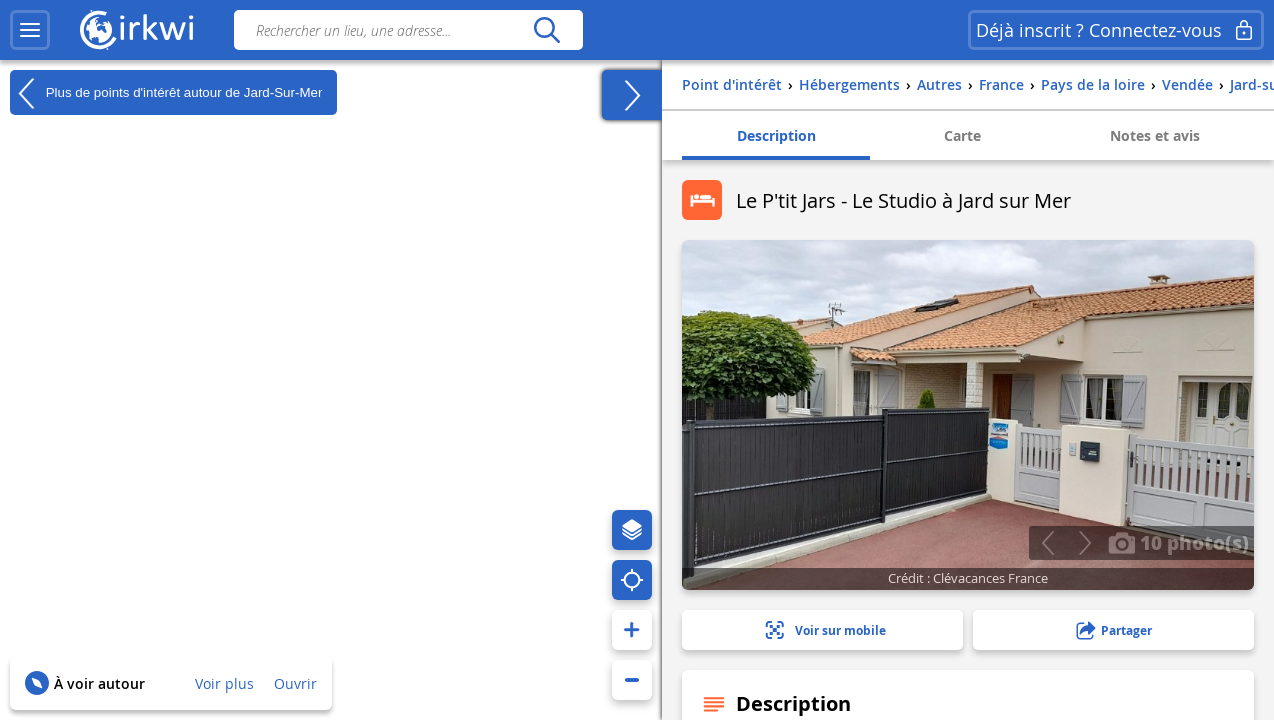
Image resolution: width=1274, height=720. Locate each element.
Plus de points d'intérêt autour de (166, 93)
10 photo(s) (1178, 542)
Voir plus (224, 683)
